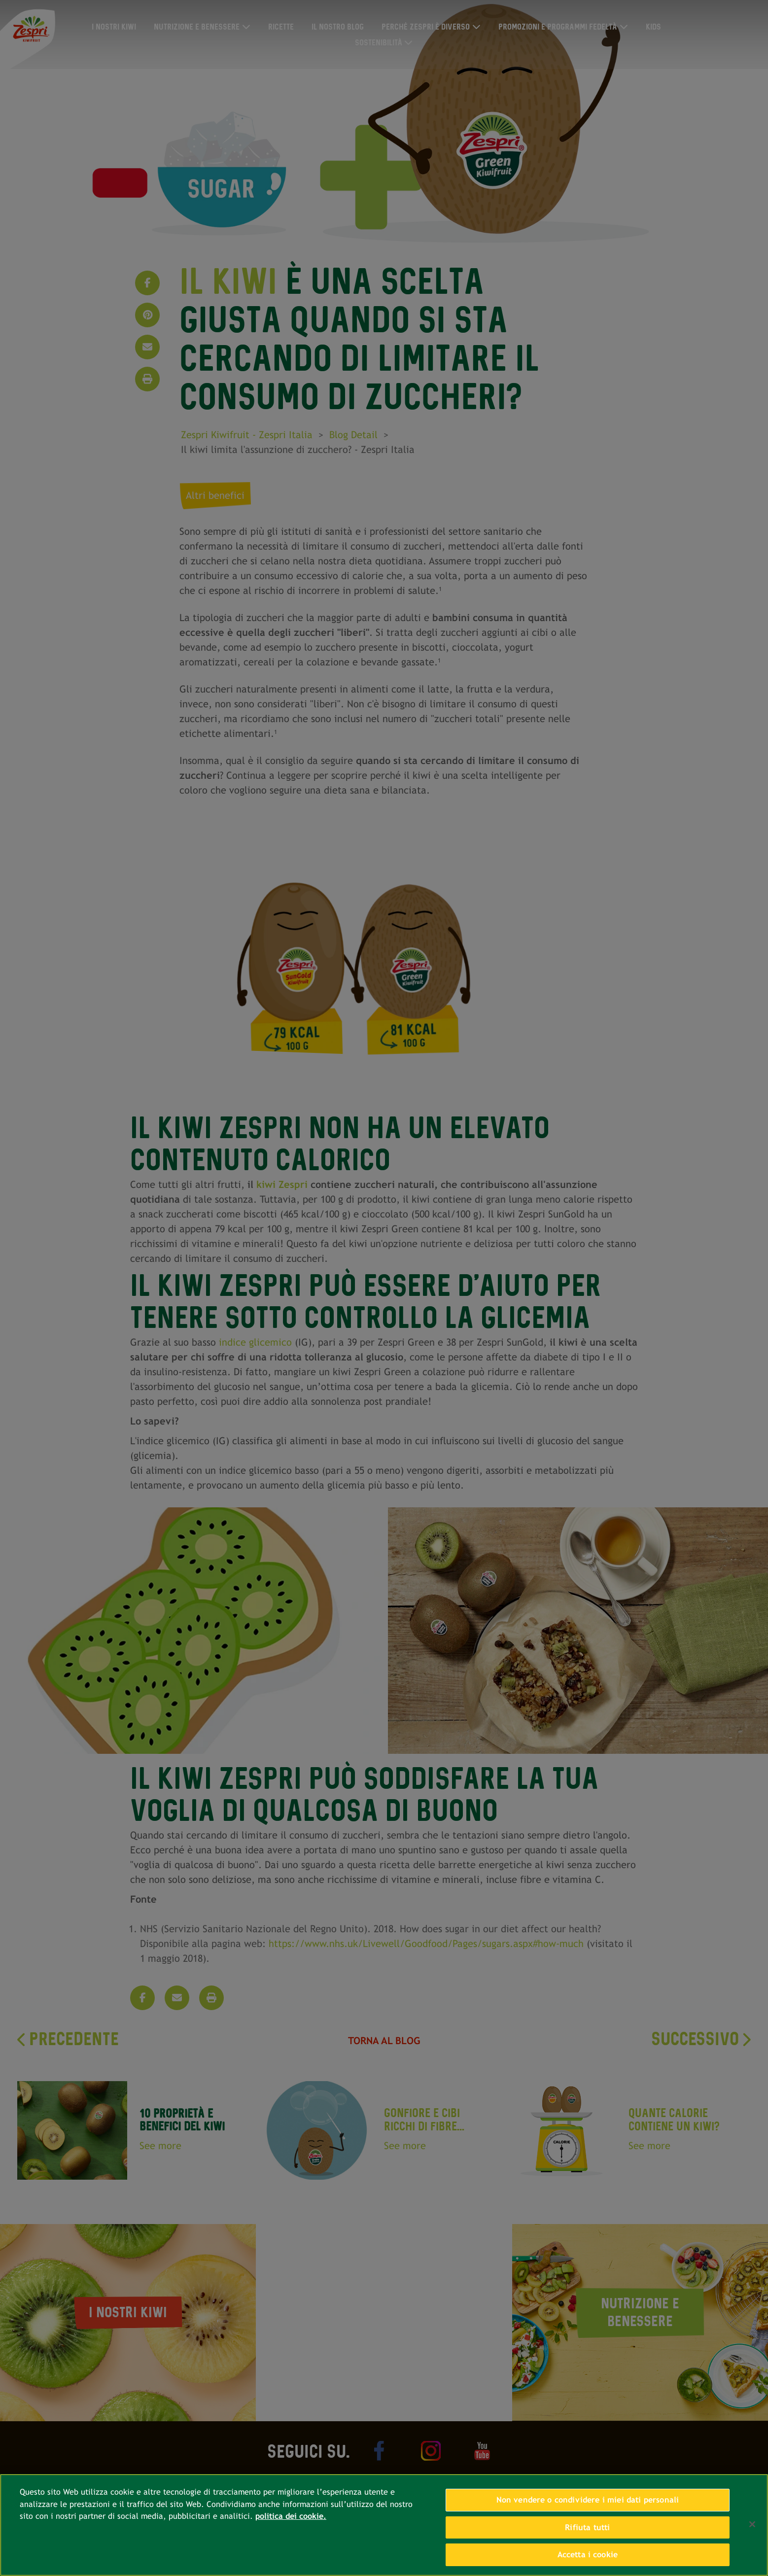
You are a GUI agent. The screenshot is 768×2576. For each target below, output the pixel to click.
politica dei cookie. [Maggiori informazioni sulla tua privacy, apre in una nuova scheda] (290, 2516)
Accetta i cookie (588, 2554)
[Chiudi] (752, 2524)
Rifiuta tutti (587, 2527)
